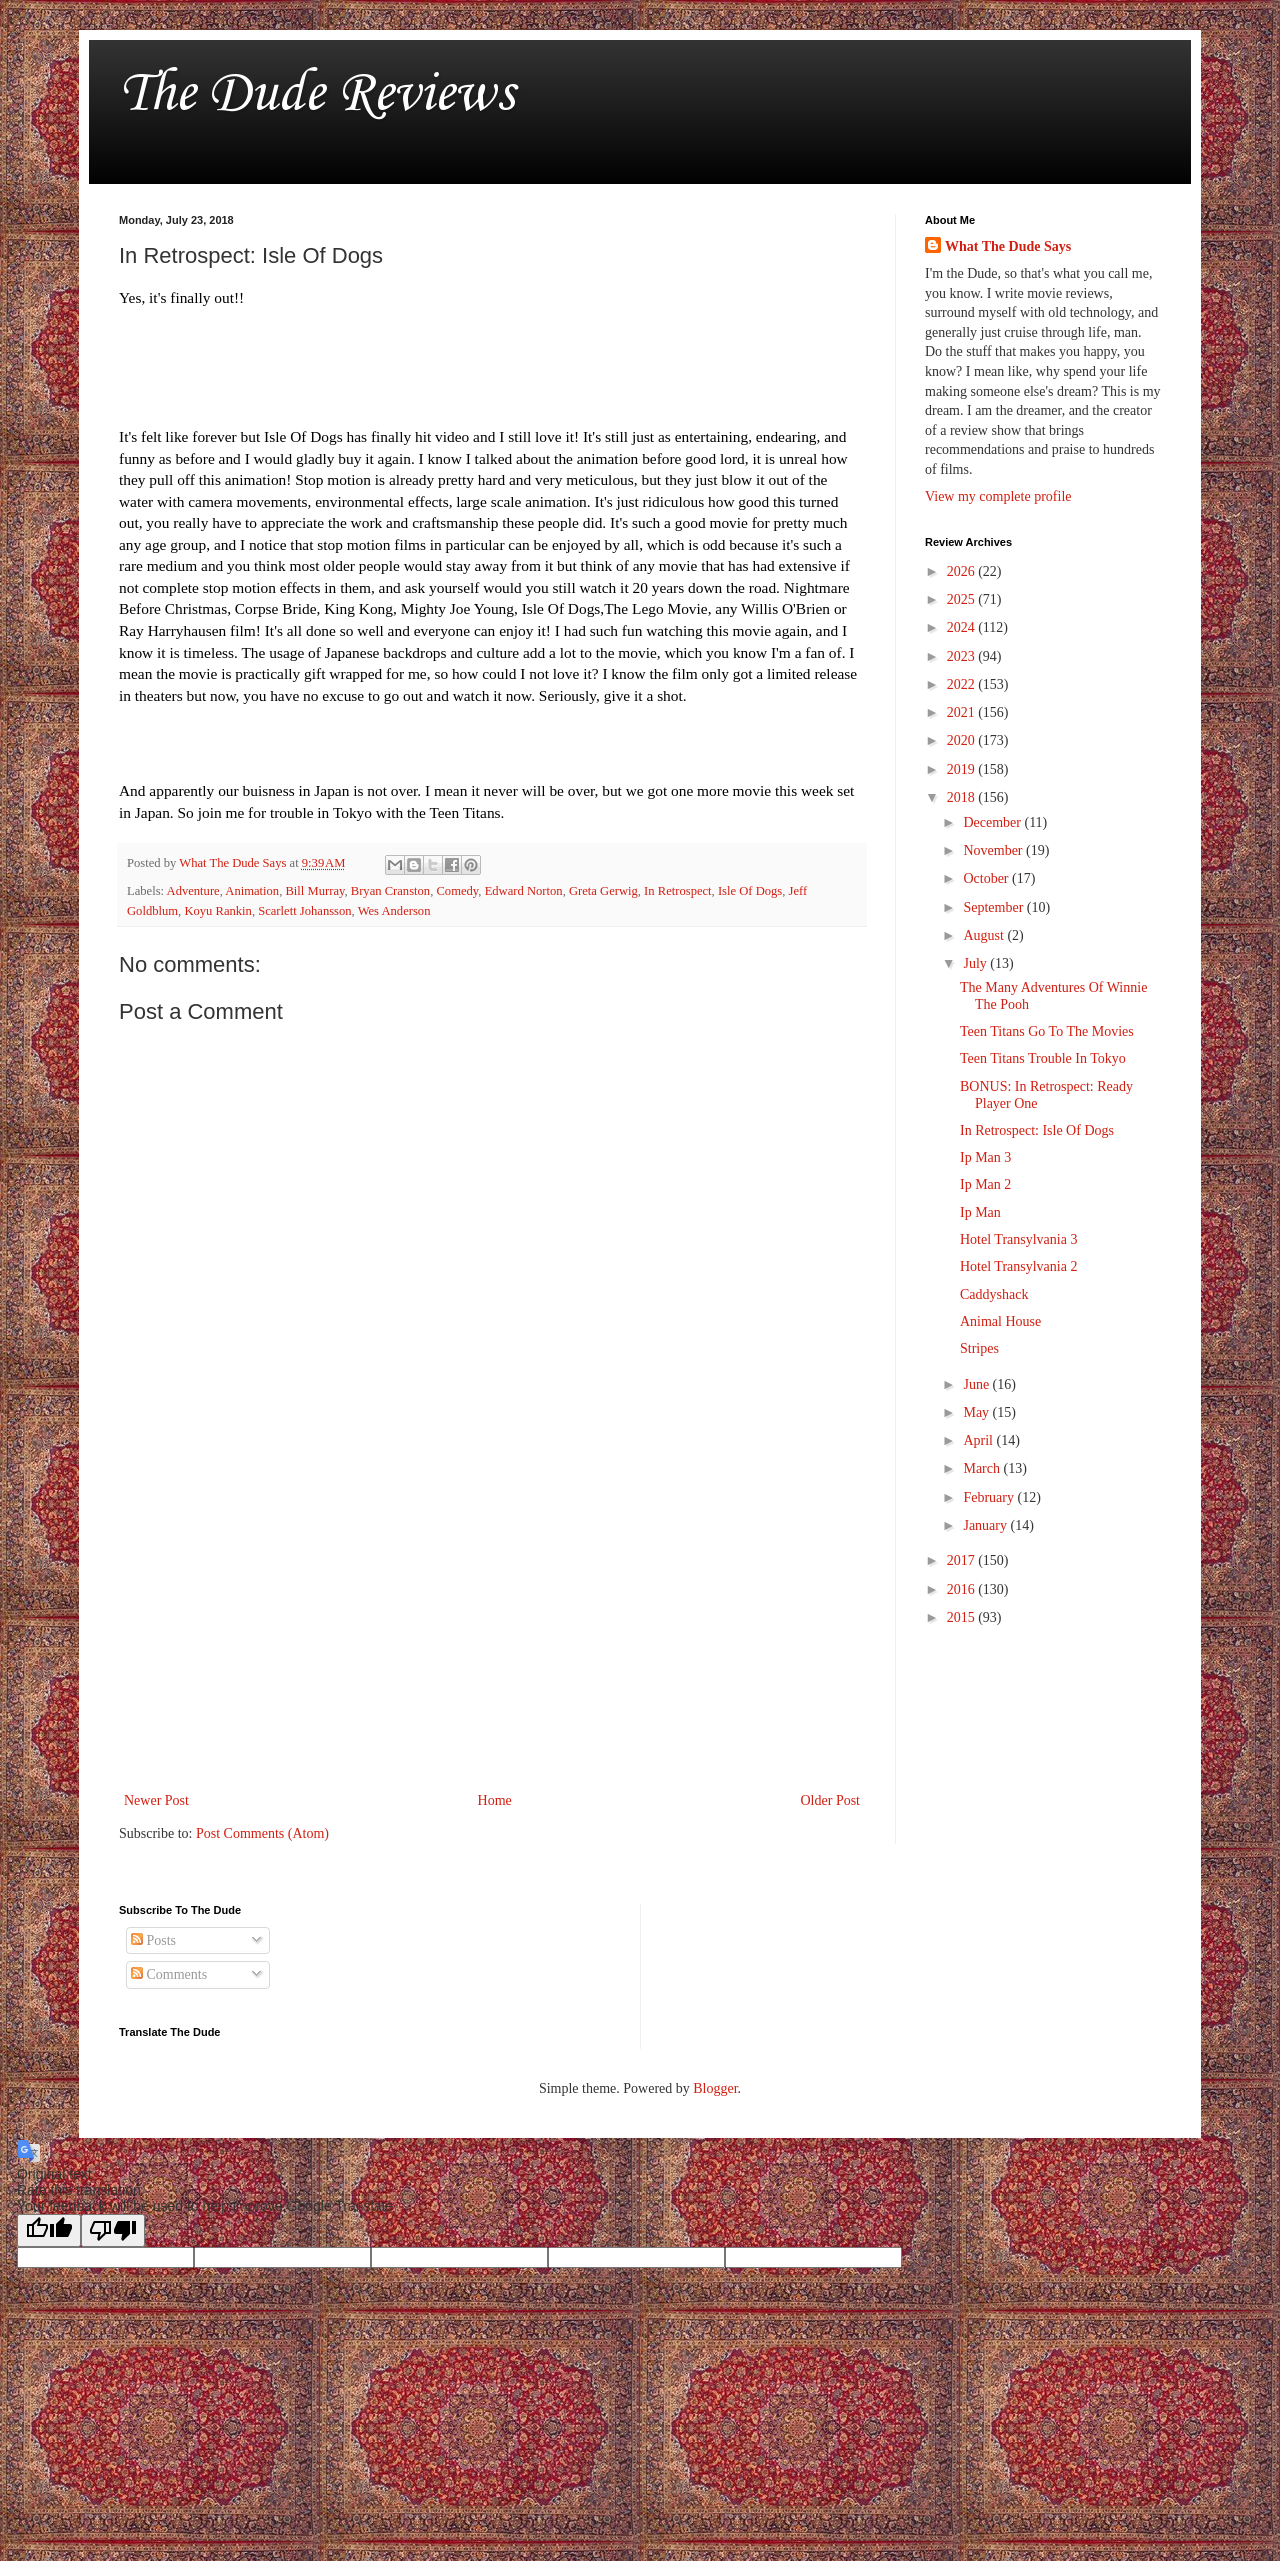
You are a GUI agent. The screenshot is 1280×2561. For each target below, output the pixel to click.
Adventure (193, 891)
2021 (963, 712)
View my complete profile (998, 496)
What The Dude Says (1008, 246)
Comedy (457, 891)
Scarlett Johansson (304, 911)
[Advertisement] (492, 1623)
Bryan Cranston (390, 891)
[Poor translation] (113, 2230)
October (987, 878)
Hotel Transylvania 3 (1018, 1239)
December (993, 822)
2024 (963, 627)
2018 (963, 797)
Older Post (831, 1800)
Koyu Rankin (218, 911)
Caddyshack (994, 1294)
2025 (963, 599)
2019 (963, 769)
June (977, 1384)
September (994, 907)
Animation (252, 891)
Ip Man (980, 1212)
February (990, 1497)
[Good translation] (49, 2230)
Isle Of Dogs (750, 891)
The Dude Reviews (316, 94)
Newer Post (156, 1800)
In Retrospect (678, 891)
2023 (963, 656)
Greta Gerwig (603, 891)
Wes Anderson (394, 911)
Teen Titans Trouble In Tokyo (1043, 1058)
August (985, 935)
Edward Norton (524, 891)
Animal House (1000, 1321)
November (994, 850)
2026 (963, 571)
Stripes (979, 1348)
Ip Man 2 (985, 1184)
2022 (963, 684)
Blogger (715, 2088)
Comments (169, 1974)
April (979, 1440)
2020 (963, 740)
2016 (963, 1589)
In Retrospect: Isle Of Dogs (1037, 1130)
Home (495, 1800)
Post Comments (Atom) (262, 1833)
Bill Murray (314, 891)
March (983, 1468)
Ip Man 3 (985, 1157)
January (986, 1525)
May (977, 1412)
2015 (963, 1617)
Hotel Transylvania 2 (1018, 1266)
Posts (153, 1940)
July (976, 963)
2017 (963, 1560)
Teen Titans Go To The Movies (1047, 1031)
